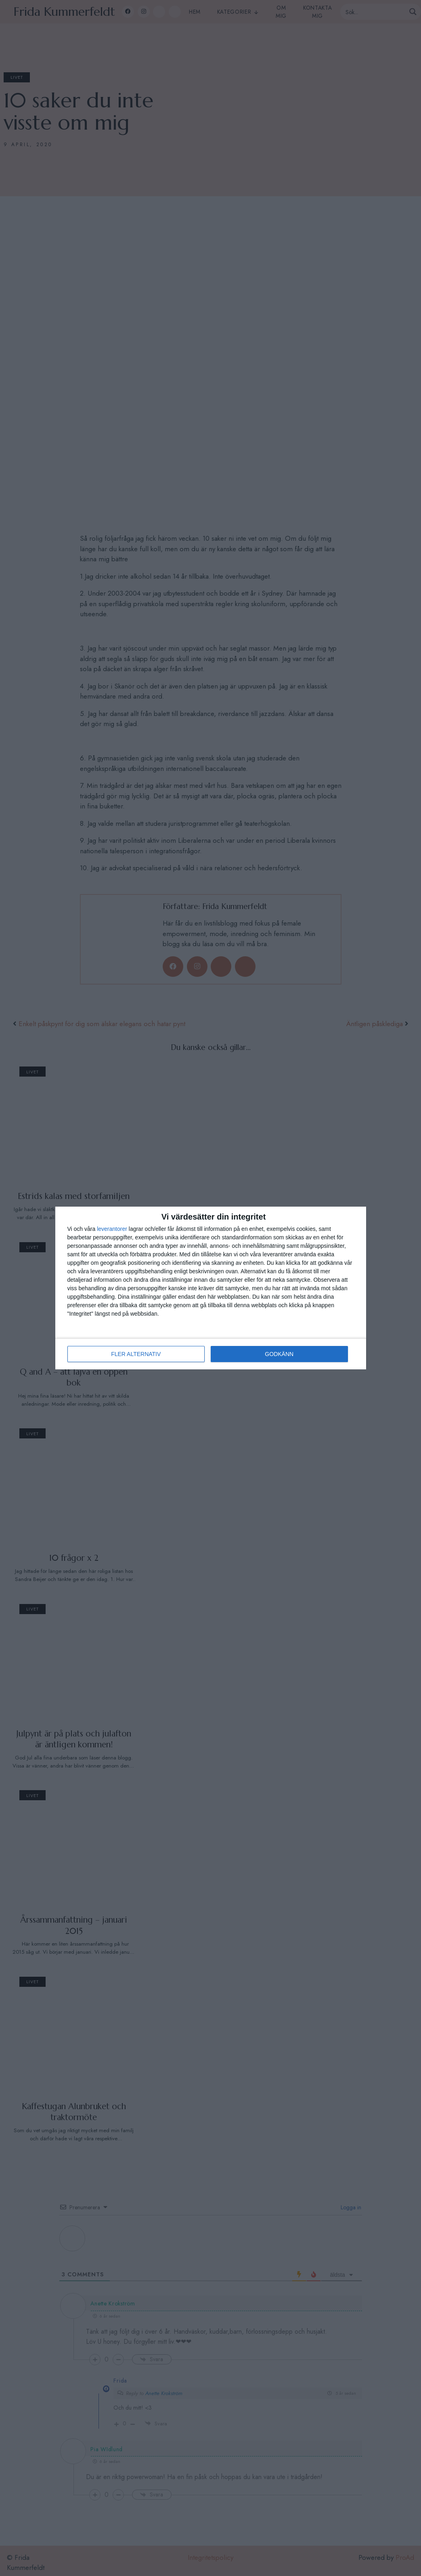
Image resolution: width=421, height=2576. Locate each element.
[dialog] (210, 1288)
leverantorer (112, 1229)
